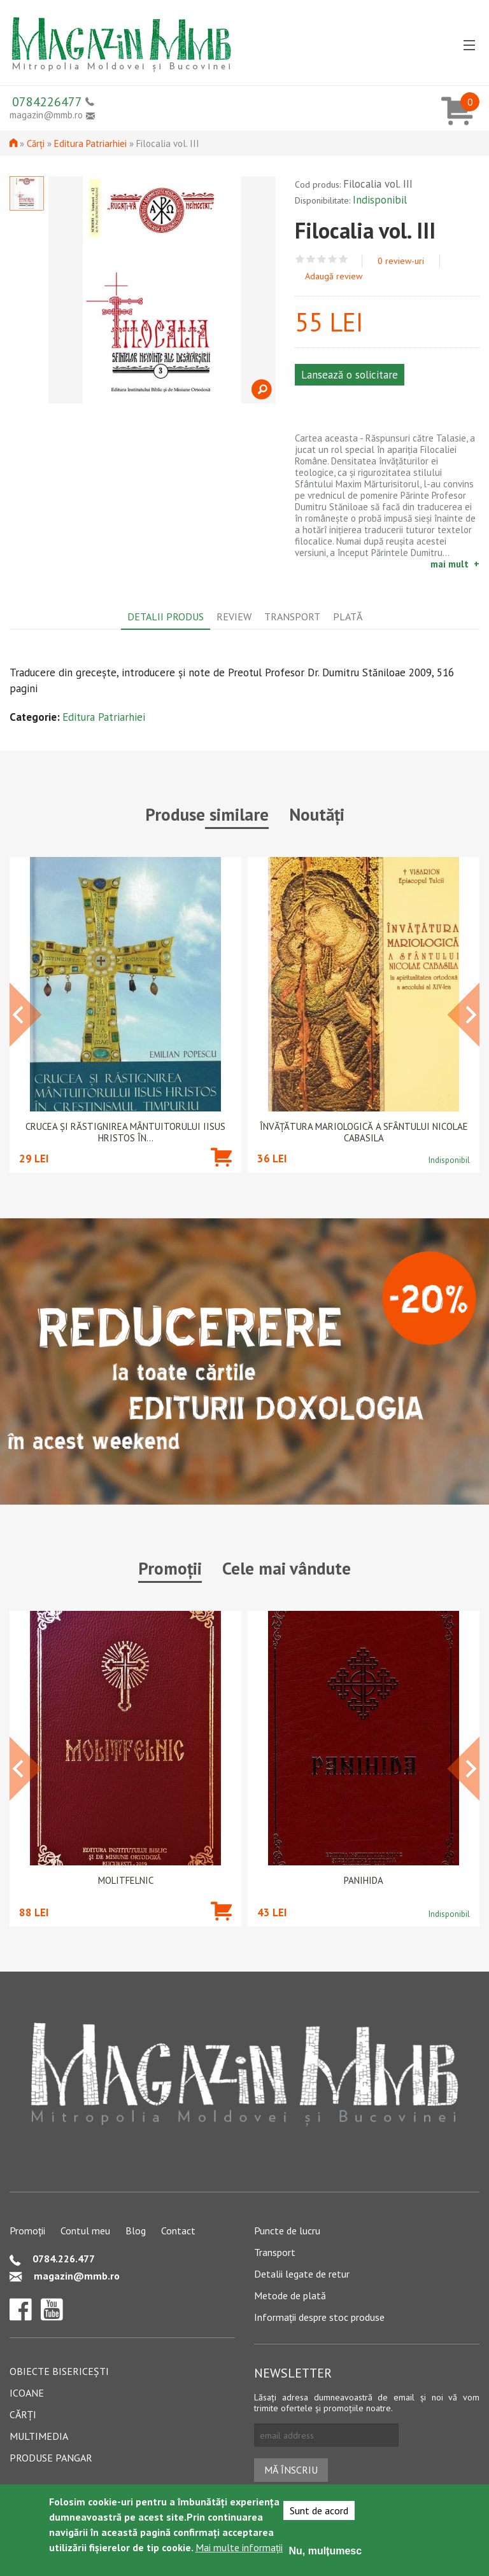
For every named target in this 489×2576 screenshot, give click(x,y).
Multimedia (39, 2436)
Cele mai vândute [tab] (286, 1568)
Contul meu (85, 2230)
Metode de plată (290, 2295)
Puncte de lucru (287, 2230)
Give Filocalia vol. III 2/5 (311, 259)
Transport (274, 2252)
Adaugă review (333, 276)
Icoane (27, 2392)
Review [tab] (234, 616)
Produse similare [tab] (207, 814)
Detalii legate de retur (302, 2273)
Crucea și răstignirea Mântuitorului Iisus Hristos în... (125, 1132)
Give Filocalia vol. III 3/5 (321, 259)
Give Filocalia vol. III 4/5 (332, 259)
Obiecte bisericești (59, 2371)
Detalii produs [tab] (165, 616)
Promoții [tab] (170, 1568)
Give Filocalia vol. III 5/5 (343, 259)
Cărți (36, 143)
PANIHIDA (363, 1880)
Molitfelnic (125, 1880)
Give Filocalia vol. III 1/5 (300, 259)
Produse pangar (51, 2457)
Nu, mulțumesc (325, 2550)
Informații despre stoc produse (319, 2317)
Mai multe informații (239, 2547)
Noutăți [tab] (316, 814)
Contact (178, 2230)
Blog (135, 2230)
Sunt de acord (319, 2510)
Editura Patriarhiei (90, 143)
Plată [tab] (347, 616)
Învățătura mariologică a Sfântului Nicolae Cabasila (364, 1132)
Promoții (27, 2230)
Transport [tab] (292, 616)
